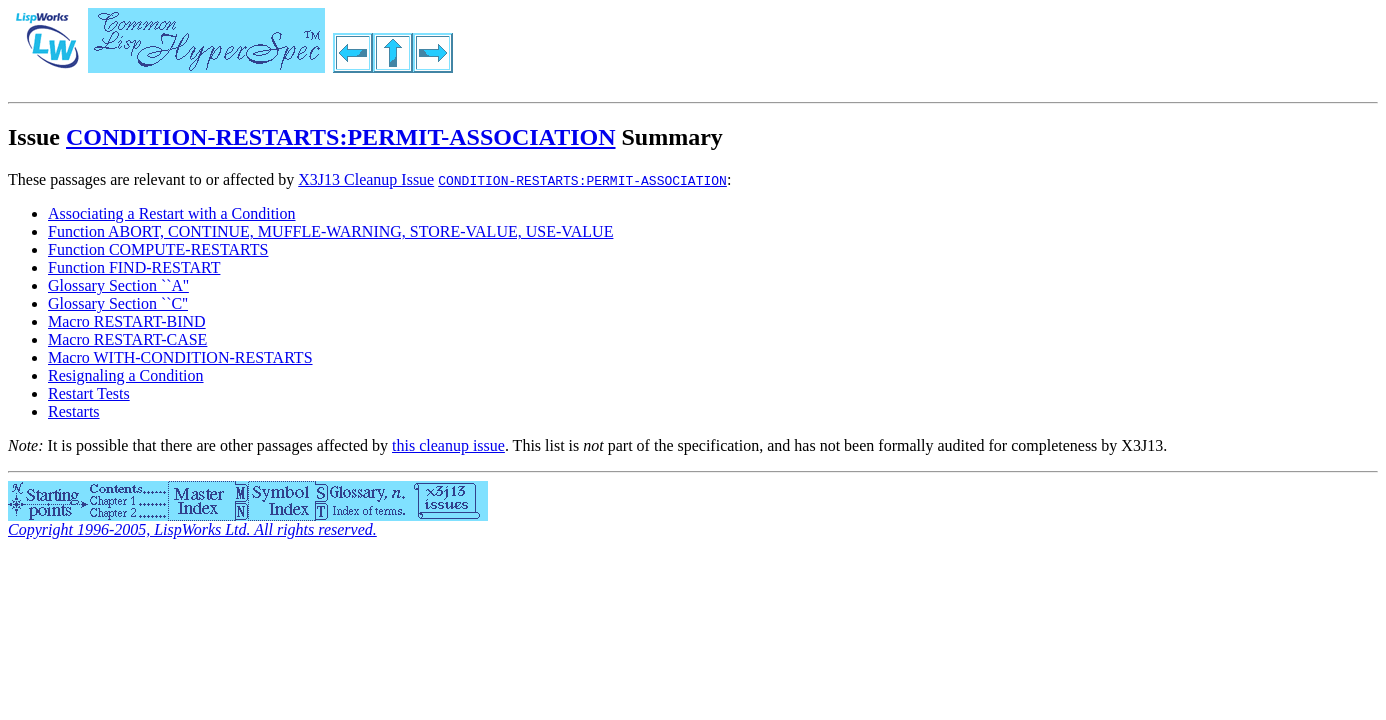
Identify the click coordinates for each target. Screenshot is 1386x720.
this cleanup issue (448, 445)
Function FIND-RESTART (134, 267)
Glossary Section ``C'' (118, 303)
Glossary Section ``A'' (118, 285)
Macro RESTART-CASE (127, 339)
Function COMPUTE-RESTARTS (158, 249)
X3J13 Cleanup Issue (366, 179)
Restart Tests (89, 393)
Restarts (74, 411)
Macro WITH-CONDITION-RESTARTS (180, 357)
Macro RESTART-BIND (127, 321)
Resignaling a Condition (126, 375)
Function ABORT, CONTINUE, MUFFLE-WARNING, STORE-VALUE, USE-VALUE (330, 231)
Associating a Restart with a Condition (172, 213)
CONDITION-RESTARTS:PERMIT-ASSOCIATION (340, 137)
